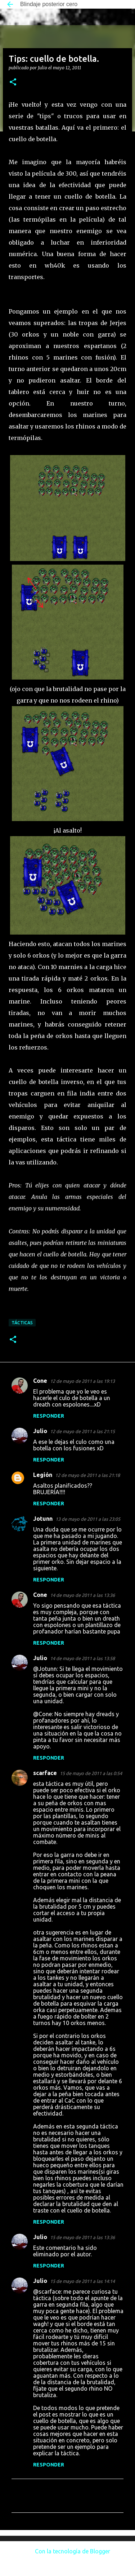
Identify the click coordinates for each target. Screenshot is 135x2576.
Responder (48, 1416)
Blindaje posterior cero (48, 4)
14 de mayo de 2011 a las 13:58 (82, 1658)
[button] (13, 82)
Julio (40, 1431)
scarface (45, 1773)
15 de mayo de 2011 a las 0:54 (91, 1773)
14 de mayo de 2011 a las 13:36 (82, 1595)
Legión (42, 1475)
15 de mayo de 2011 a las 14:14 (82, 2281)
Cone (40, 1380)
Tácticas (22, 1322)
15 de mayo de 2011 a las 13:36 (82, 2237)
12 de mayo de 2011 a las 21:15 (82, 1431)
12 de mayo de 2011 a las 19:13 (82, 1381)
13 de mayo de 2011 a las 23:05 (87, 1518)
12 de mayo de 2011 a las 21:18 (87, 1475)
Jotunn (43, 1518)
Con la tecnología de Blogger (67, 2551)
